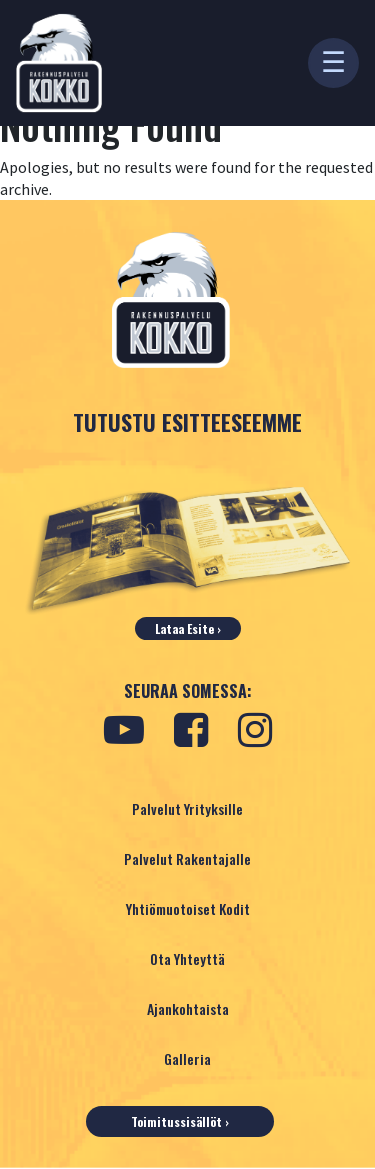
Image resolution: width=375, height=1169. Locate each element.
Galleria (187, 1058)
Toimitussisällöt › (180, 1121)
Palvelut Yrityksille (187, 808)
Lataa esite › (188, 628)
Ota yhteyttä (187, 958)
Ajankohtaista (188, 1008)
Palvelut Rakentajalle (187, 858)
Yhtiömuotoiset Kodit (188, 908)
